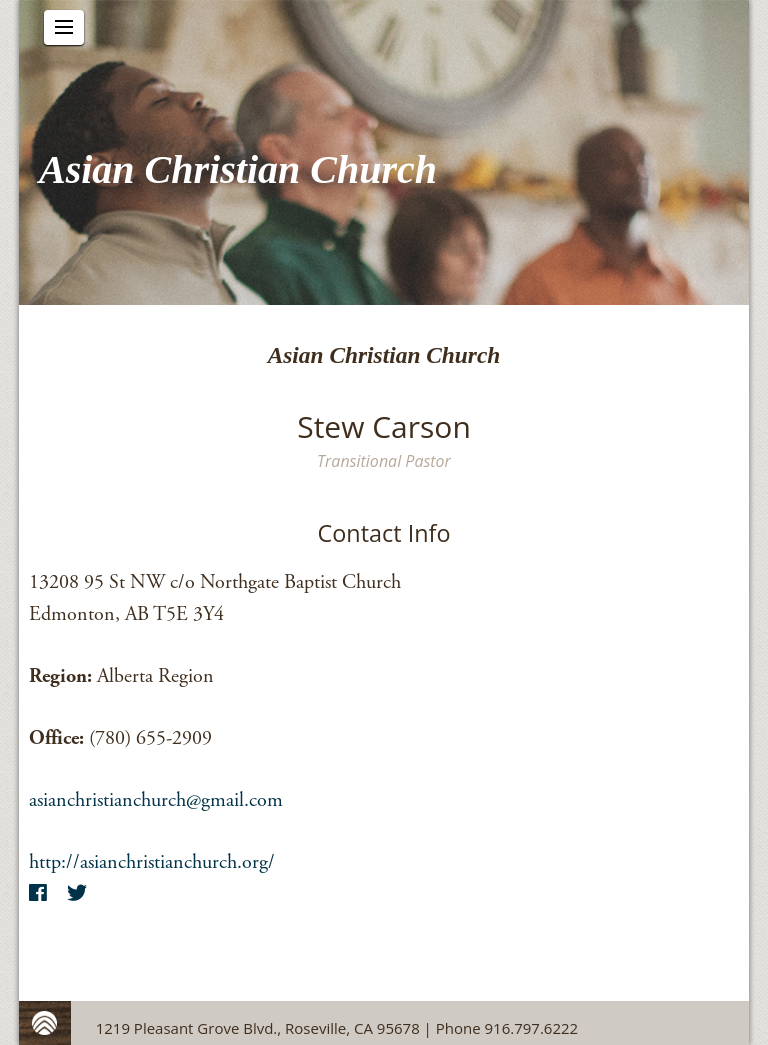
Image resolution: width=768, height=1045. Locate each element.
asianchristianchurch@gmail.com (156, 800)
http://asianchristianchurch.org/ (152, 862)
